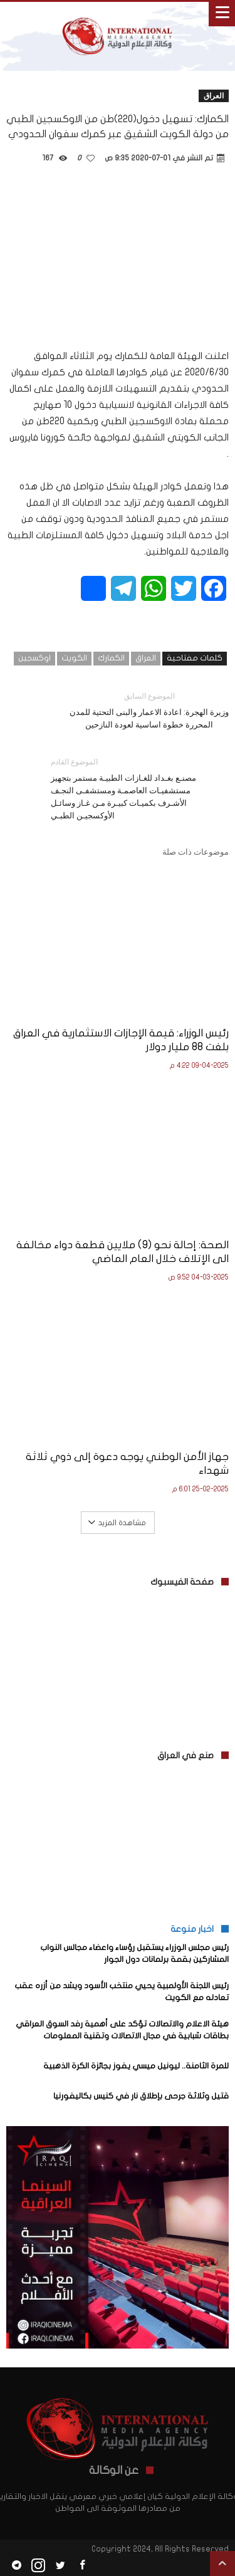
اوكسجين (34, 658)
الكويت (74, 658)
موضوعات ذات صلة (195, 852)
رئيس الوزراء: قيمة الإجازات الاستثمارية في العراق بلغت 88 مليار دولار (121, 1040)
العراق (214, 95)
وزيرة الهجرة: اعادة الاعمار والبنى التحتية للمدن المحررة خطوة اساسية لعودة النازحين (149, 709)
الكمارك (111, 658)
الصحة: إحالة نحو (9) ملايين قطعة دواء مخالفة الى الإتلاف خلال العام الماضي (122, 1251)
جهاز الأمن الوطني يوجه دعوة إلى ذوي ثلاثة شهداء (127, 1463)
